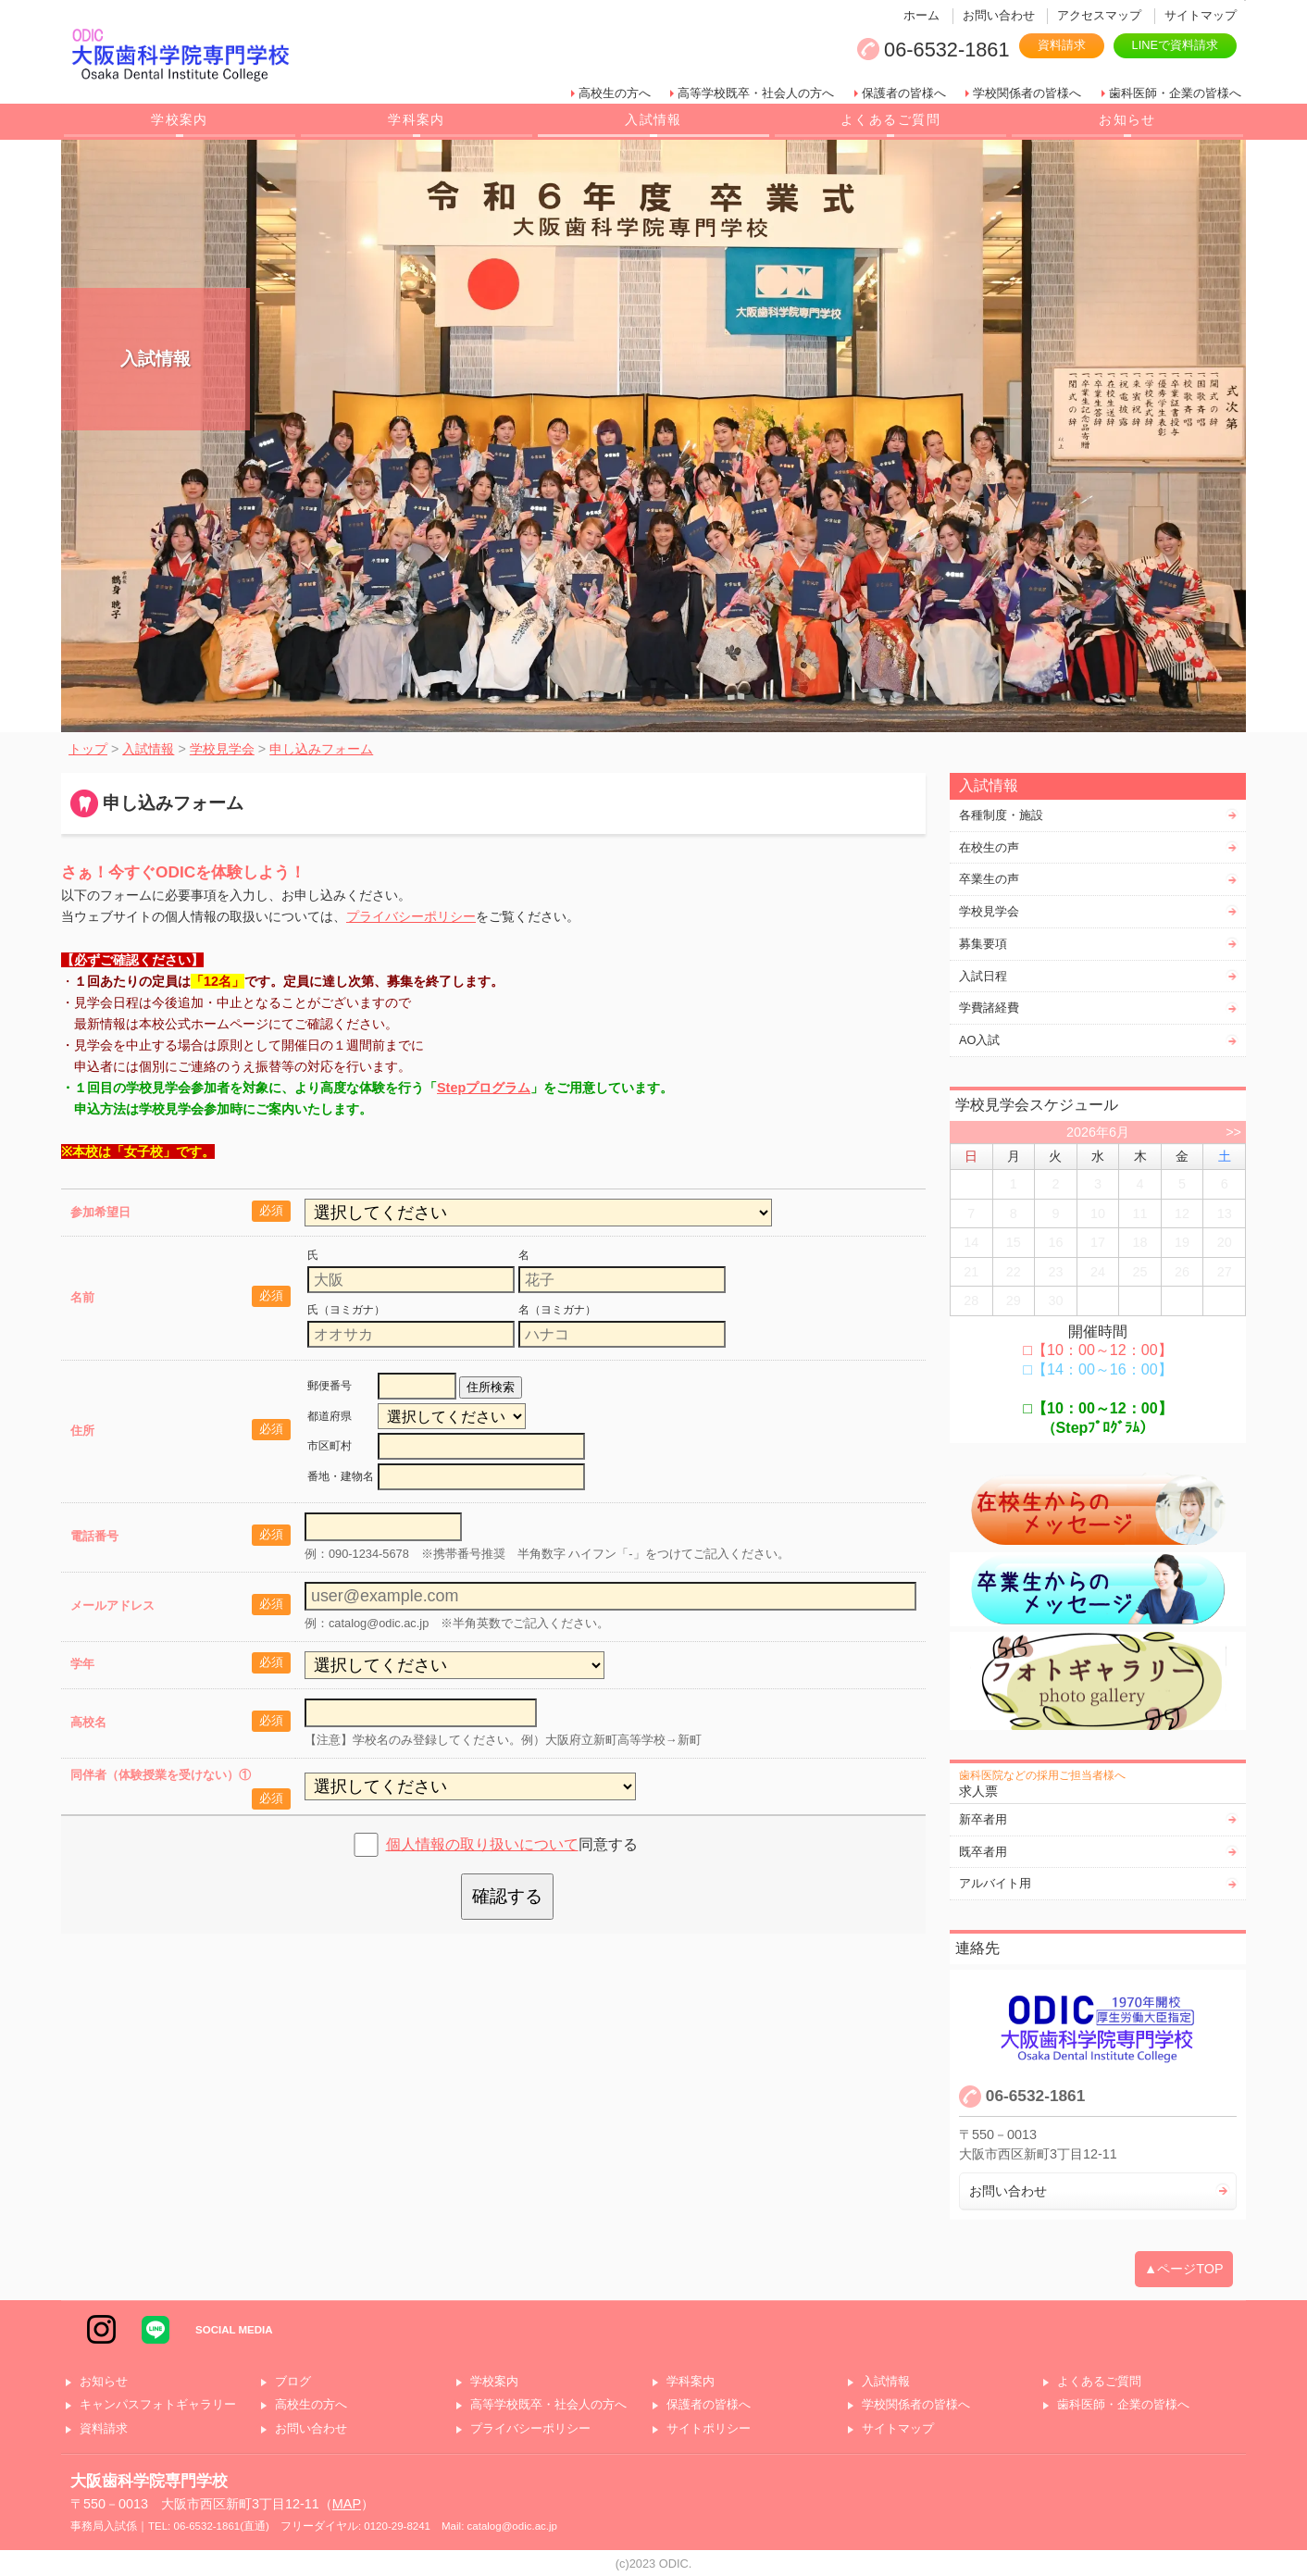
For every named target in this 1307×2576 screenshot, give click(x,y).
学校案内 (179, 119)
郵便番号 (329, 1385)
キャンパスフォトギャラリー (158, 2405)
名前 (82, 1297)
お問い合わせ (999, 15)
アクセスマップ (1099, 15)
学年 (82, 1664)
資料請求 (1062, 45)
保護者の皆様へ (904, 93)
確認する (507, 1896)
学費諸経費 (989, 1007)
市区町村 (329, 1445)
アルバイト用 (995, 1883)
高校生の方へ (615, 93)
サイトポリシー (708, 2429)
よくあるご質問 (890, 119)
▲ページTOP (1184, 2268)
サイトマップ (1200, 15)
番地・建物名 (340, 1476)
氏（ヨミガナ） (346, 1309)
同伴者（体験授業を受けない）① (160, 1775)
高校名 (88, 1722)
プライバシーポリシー (411, 916)
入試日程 (983, 976)
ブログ (293, 2382)
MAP (346, 2503)
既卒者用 (983, 1852)
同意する (512, 1844)
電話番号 (94, 1536)
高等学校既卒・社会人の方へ (756, 93)
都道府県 (329, 1416)
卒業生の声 (989, 879)
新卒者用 (983, 1819)
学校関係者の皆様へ (1027, 93)
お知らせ (1127, 119)
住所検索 (491, 1387)
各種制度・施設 (1001, 815)
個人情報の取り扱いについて (482, 1844)
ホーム (921, 15)
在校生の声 (989, 847)
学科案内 (416, 119)
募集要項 (983, 944)
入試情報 (653, 119)
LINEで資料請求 (1175, 45)
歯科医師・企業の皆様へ (1175, 93)
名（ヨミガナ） (557, 1309)
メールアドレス (112, 1605)
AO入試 (980, 1040)
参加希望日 (100, 1212)
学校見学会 (989, 911)
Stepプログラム (483, 1087)
